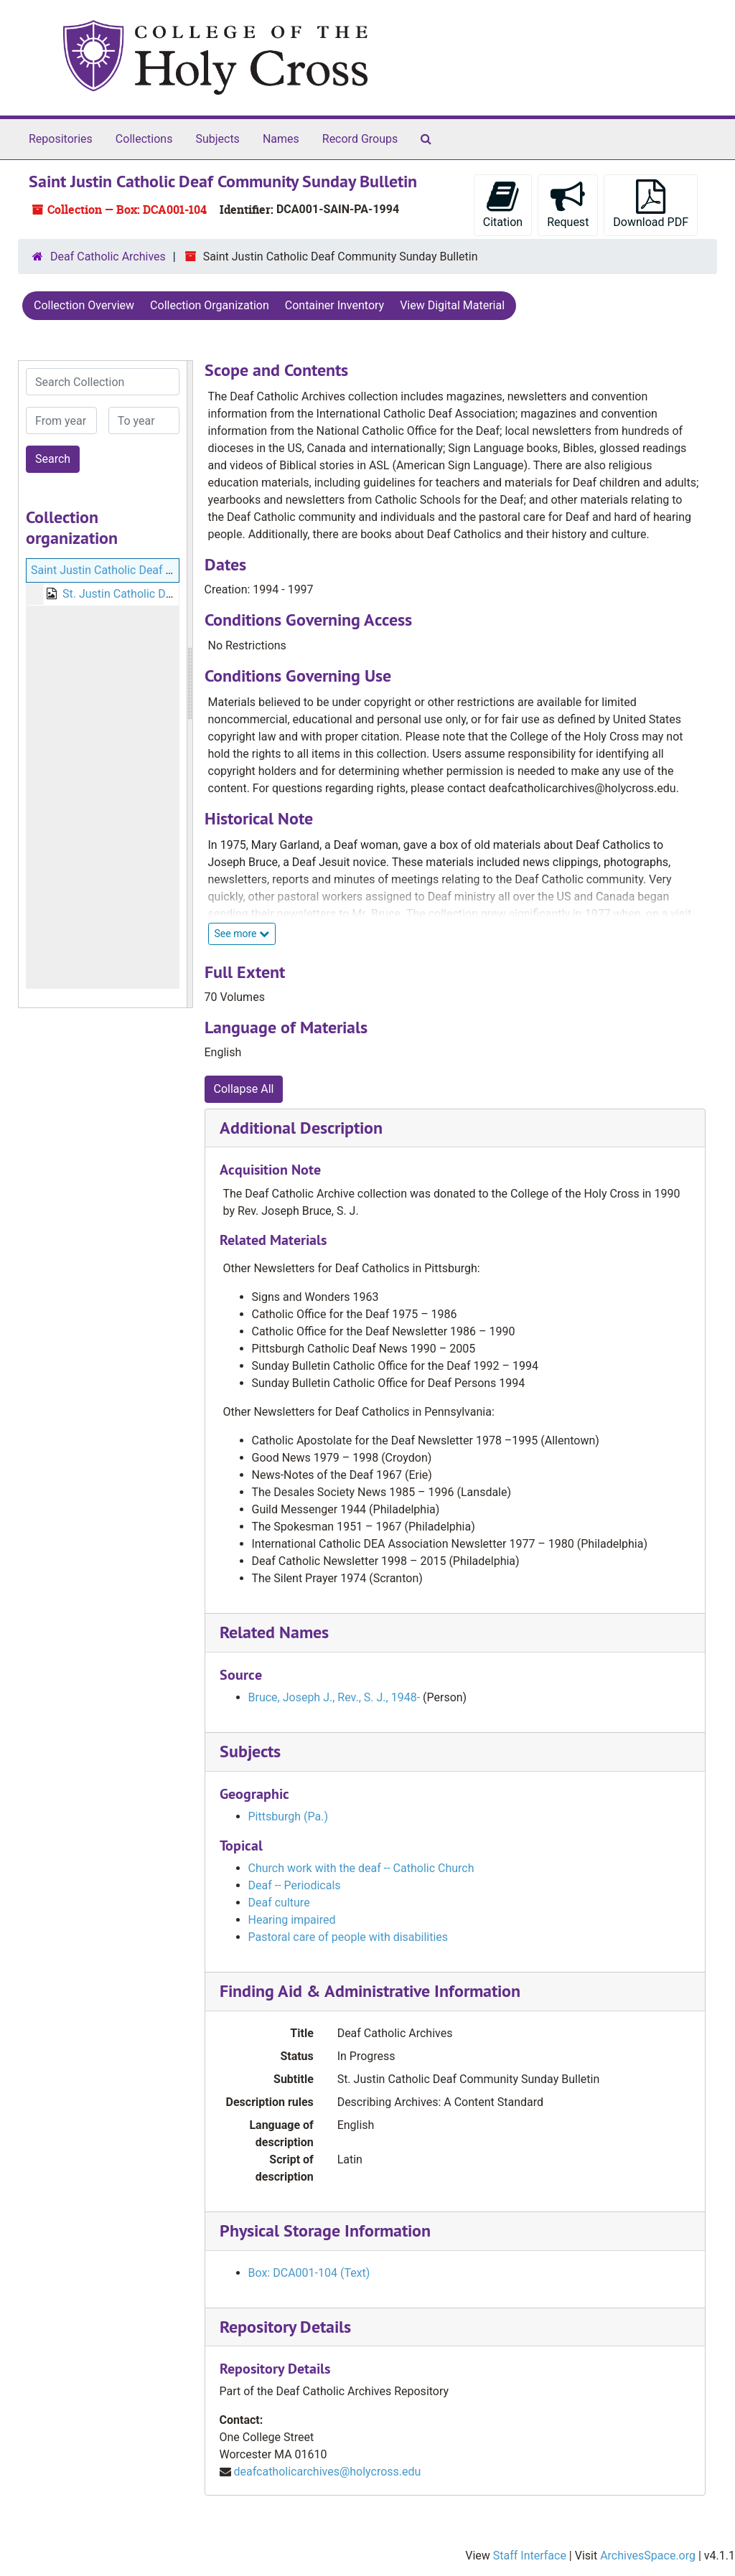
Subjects (217, 139)
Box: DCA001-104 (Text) (309, 2273)
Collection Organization (209, 305)
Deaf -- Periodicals (294, 1885)
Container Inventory (334, 305)
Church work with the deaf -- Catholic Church (361, 1868)
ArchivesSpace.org (648, 2555)
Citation (503, 204)
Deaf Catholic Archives (108, 256)
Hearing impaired (292, 1920)
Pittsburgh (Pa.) (288, 1816)
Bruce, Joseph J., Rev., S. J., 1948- (334, 1697)
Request (568, 204)
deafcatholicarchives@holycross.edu (327, 2471)
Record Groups (360, 139)
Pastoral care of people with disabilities (348, 1937)
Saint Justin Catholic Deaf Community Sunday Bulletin (168, 570)
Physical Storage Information (325, 2230)
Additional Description (301, 1128)
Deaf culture (279, 1902)
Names (281, 139)
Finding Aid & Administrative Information (370, 1991)
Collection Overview (84, 305)
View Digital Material (452, 305)
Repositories (61, 139)
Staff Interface (529, 2555)
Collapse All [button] (244, 1089)
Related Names (274, 1632)
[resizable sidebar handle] (189, 684)
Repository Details (285, 2327)
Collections (144, 139)
